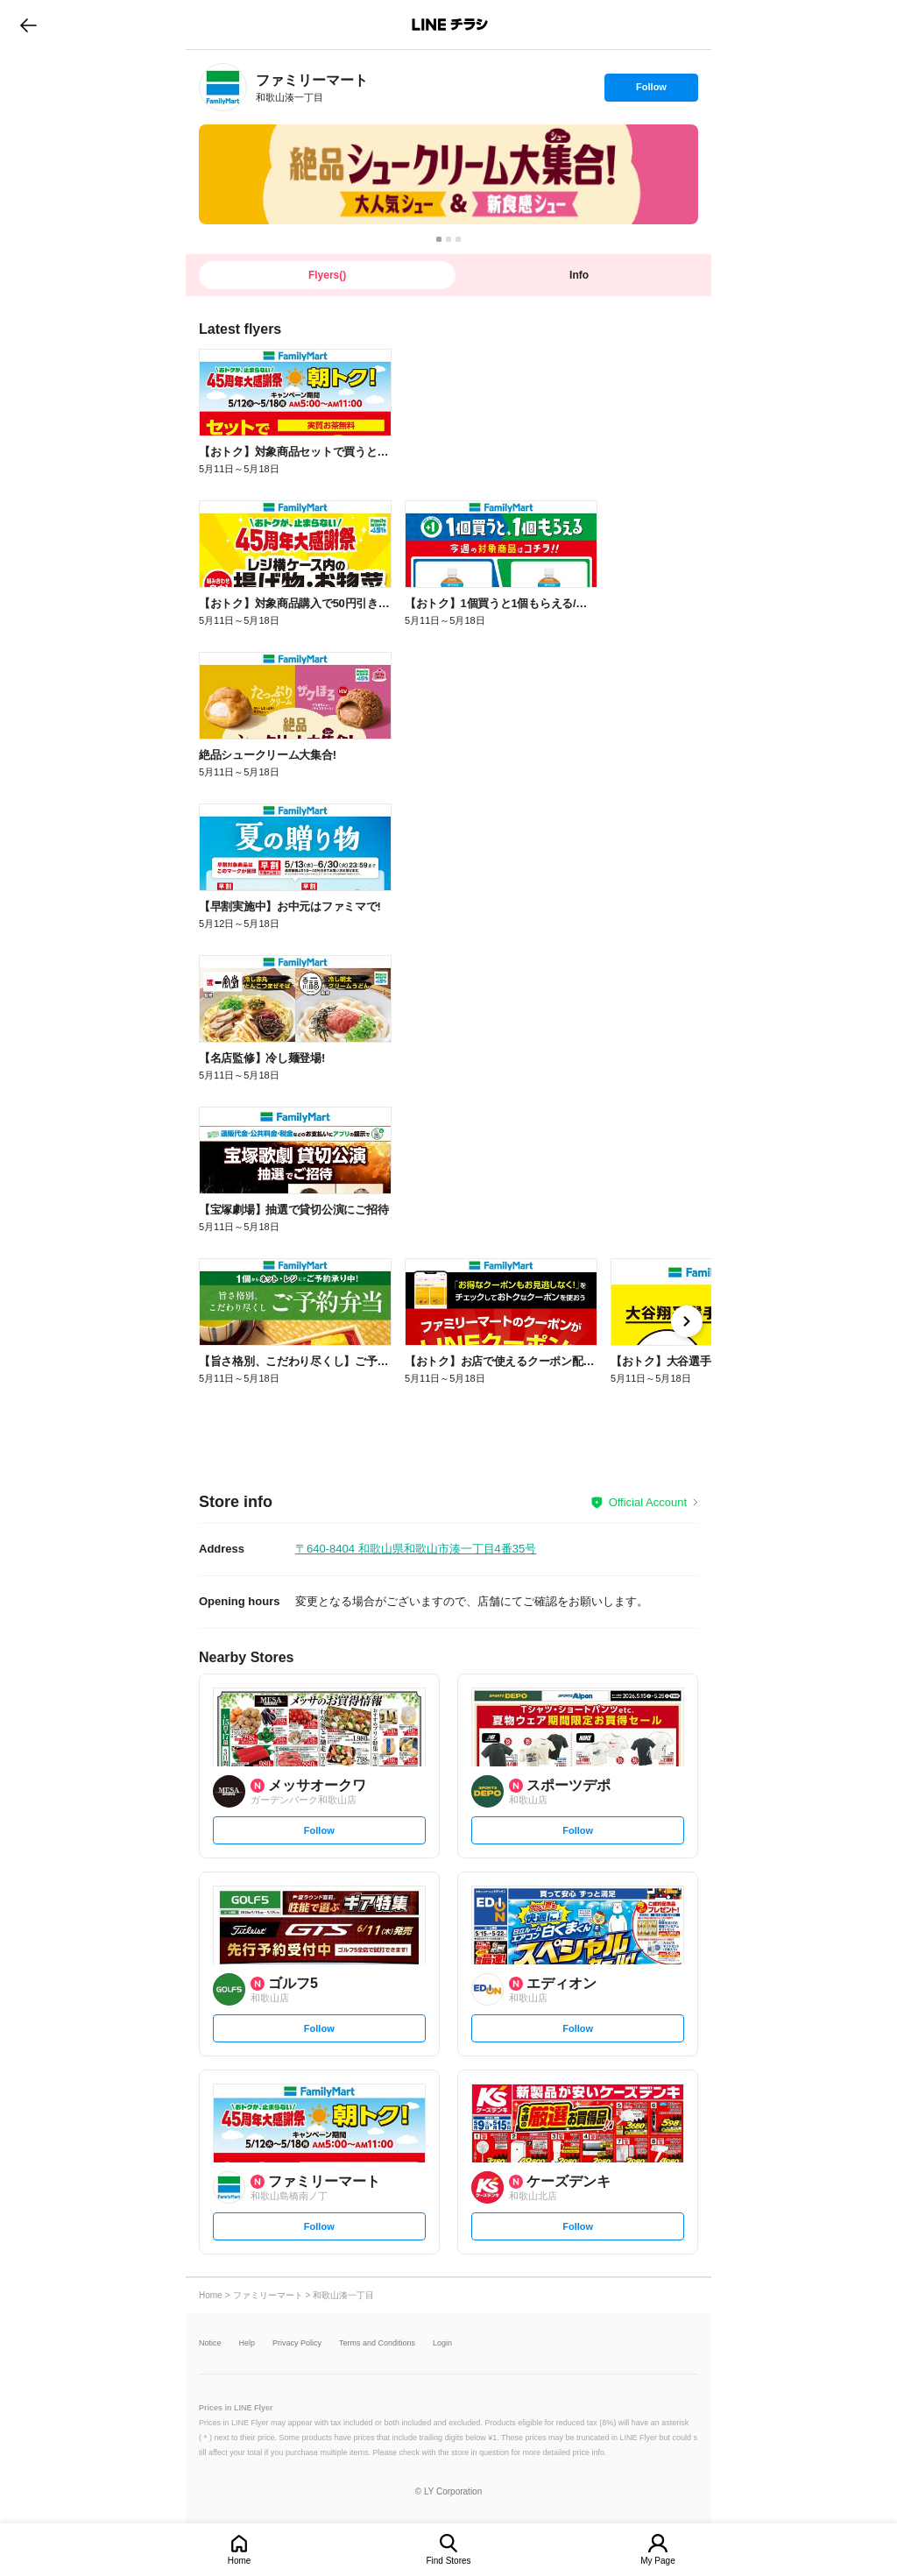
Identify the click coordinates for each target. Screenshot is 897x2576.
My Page (657, 2560)
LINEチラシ (449, 24)
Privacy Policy (296, 2343)
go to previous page (28, 24)
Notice (210, 2343)
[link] (223, 87)
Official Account (648, 1502)
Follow (651, 91)
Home (239, 2560)
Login (442, 2343)
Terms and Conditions (377, 2343)
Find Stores (448, 2560)
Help (247, 2343)
